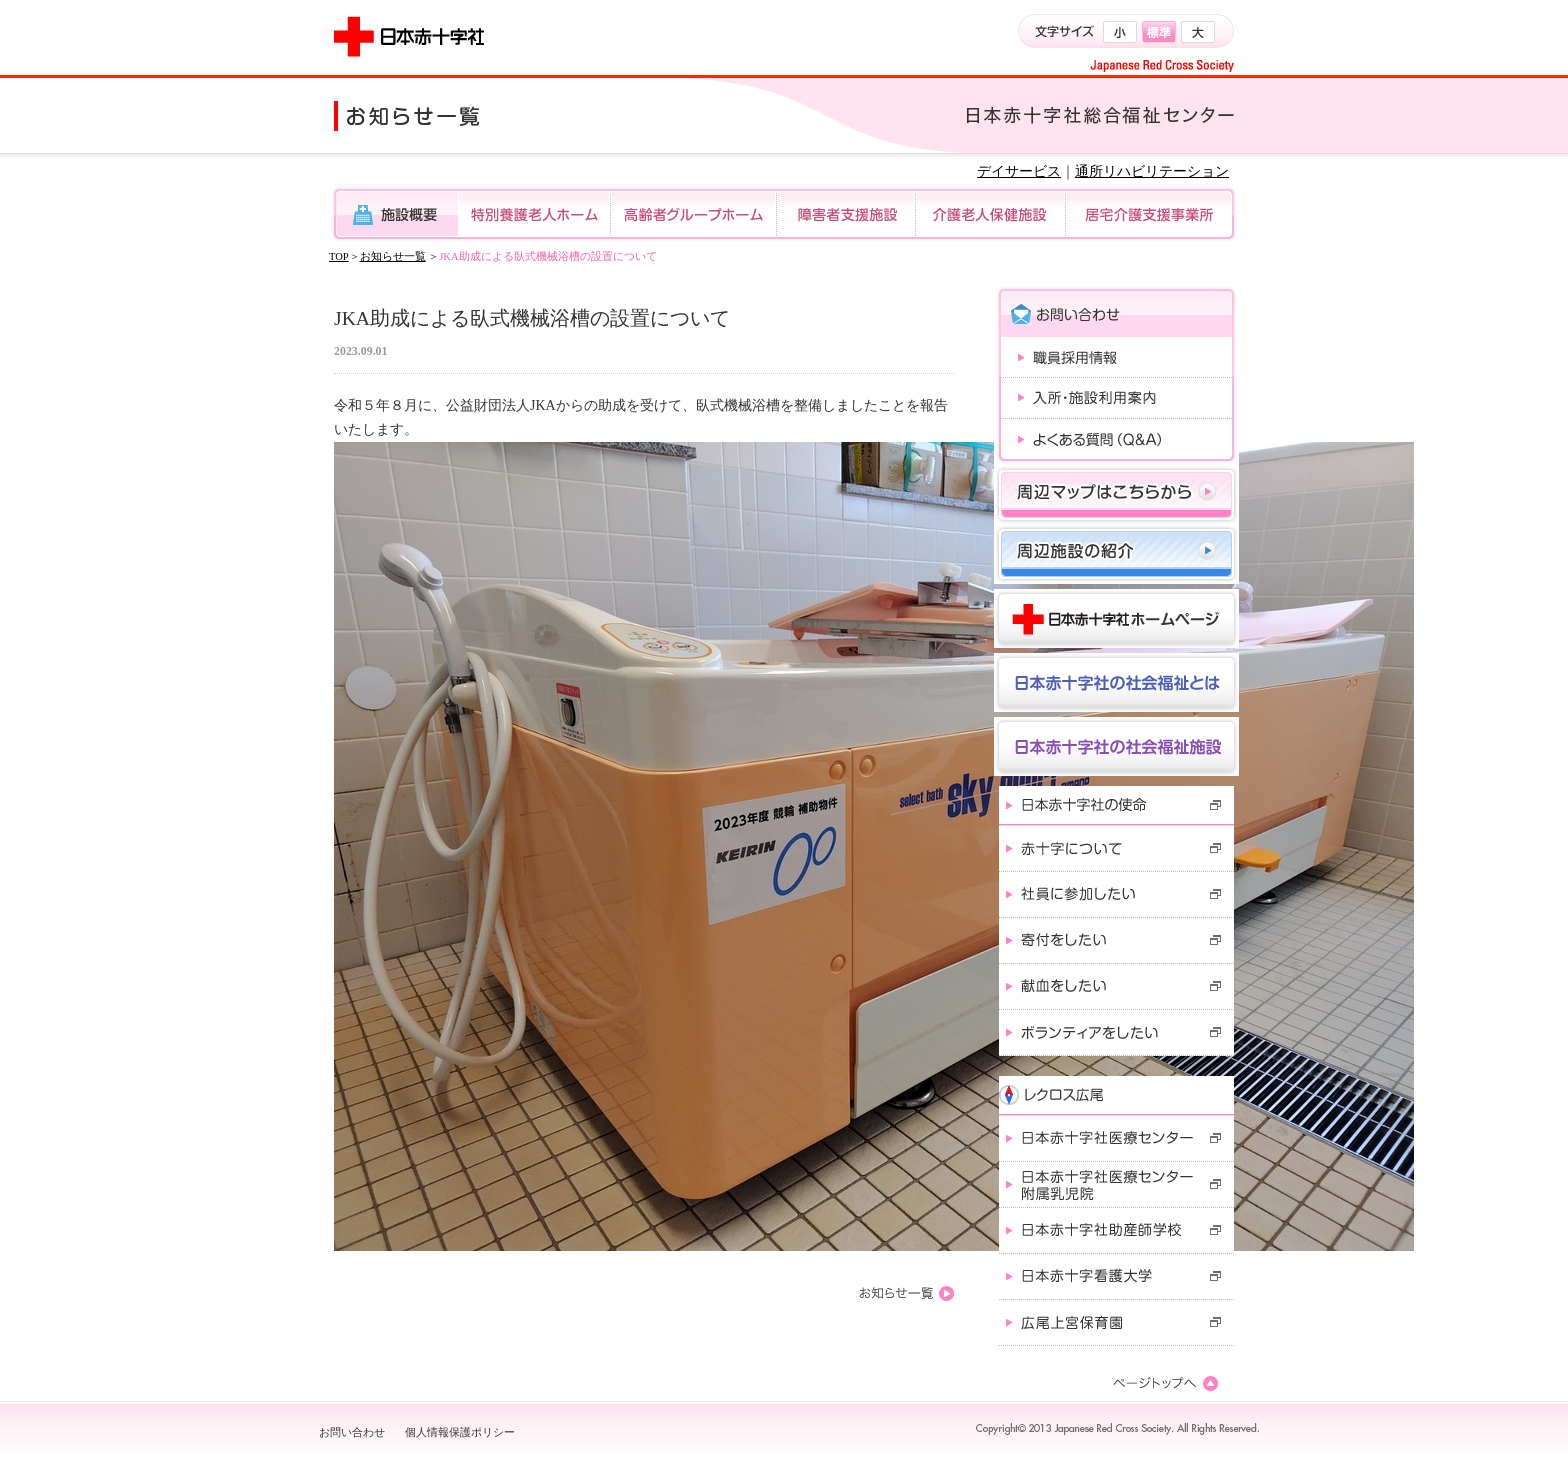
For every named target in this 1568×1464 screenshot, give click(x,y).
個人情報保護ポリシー (460, 1432)
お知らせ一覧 (393, 256)
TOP (339, 256)
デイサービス (1019, 171)
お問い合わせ (352, 1432)
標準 (1159, 32)
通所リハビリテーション (1152, 171)
